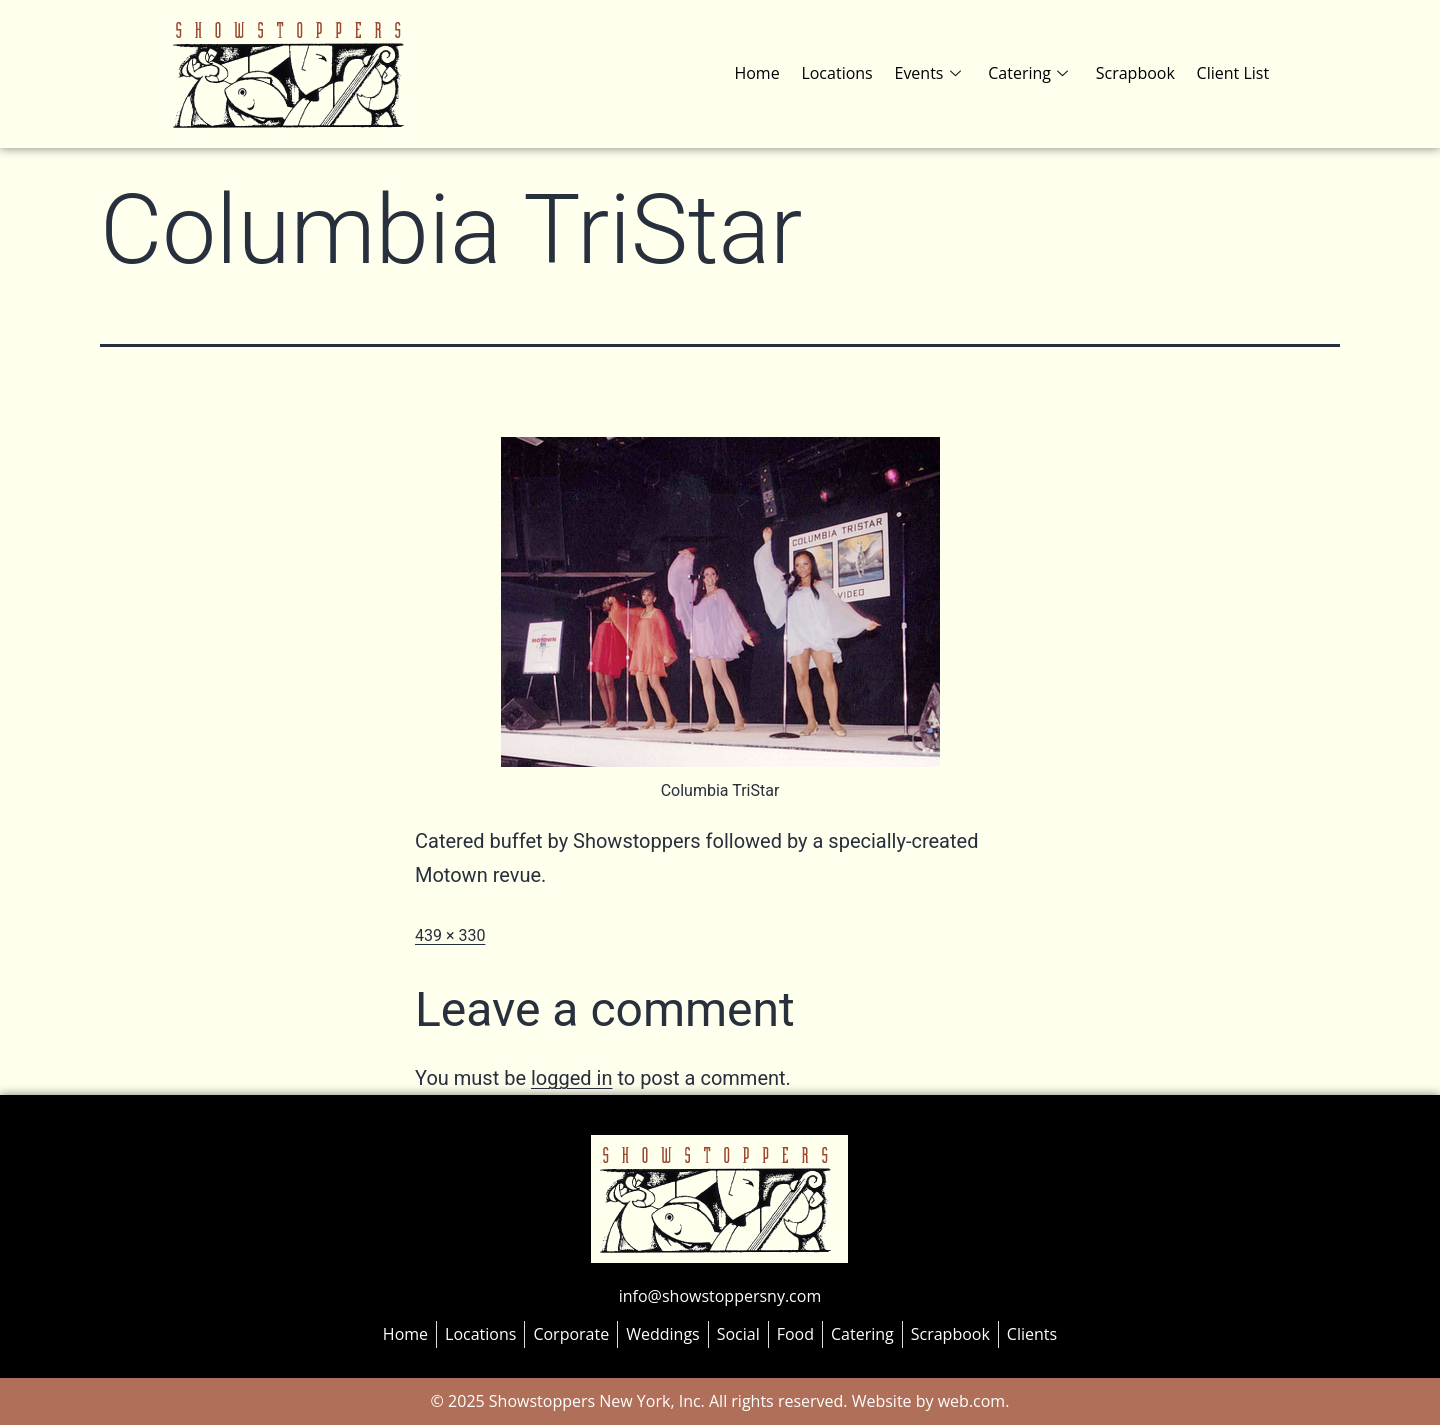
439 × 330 (450, 935)
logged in (571, 1078)
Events (934, 73)
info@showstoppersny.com (720, 1296)
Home (766, 73)
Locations (844, 73)
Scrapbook (1137, 73)
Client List (1233, 73)
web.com (970, 1401)
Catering (1033, 73)
